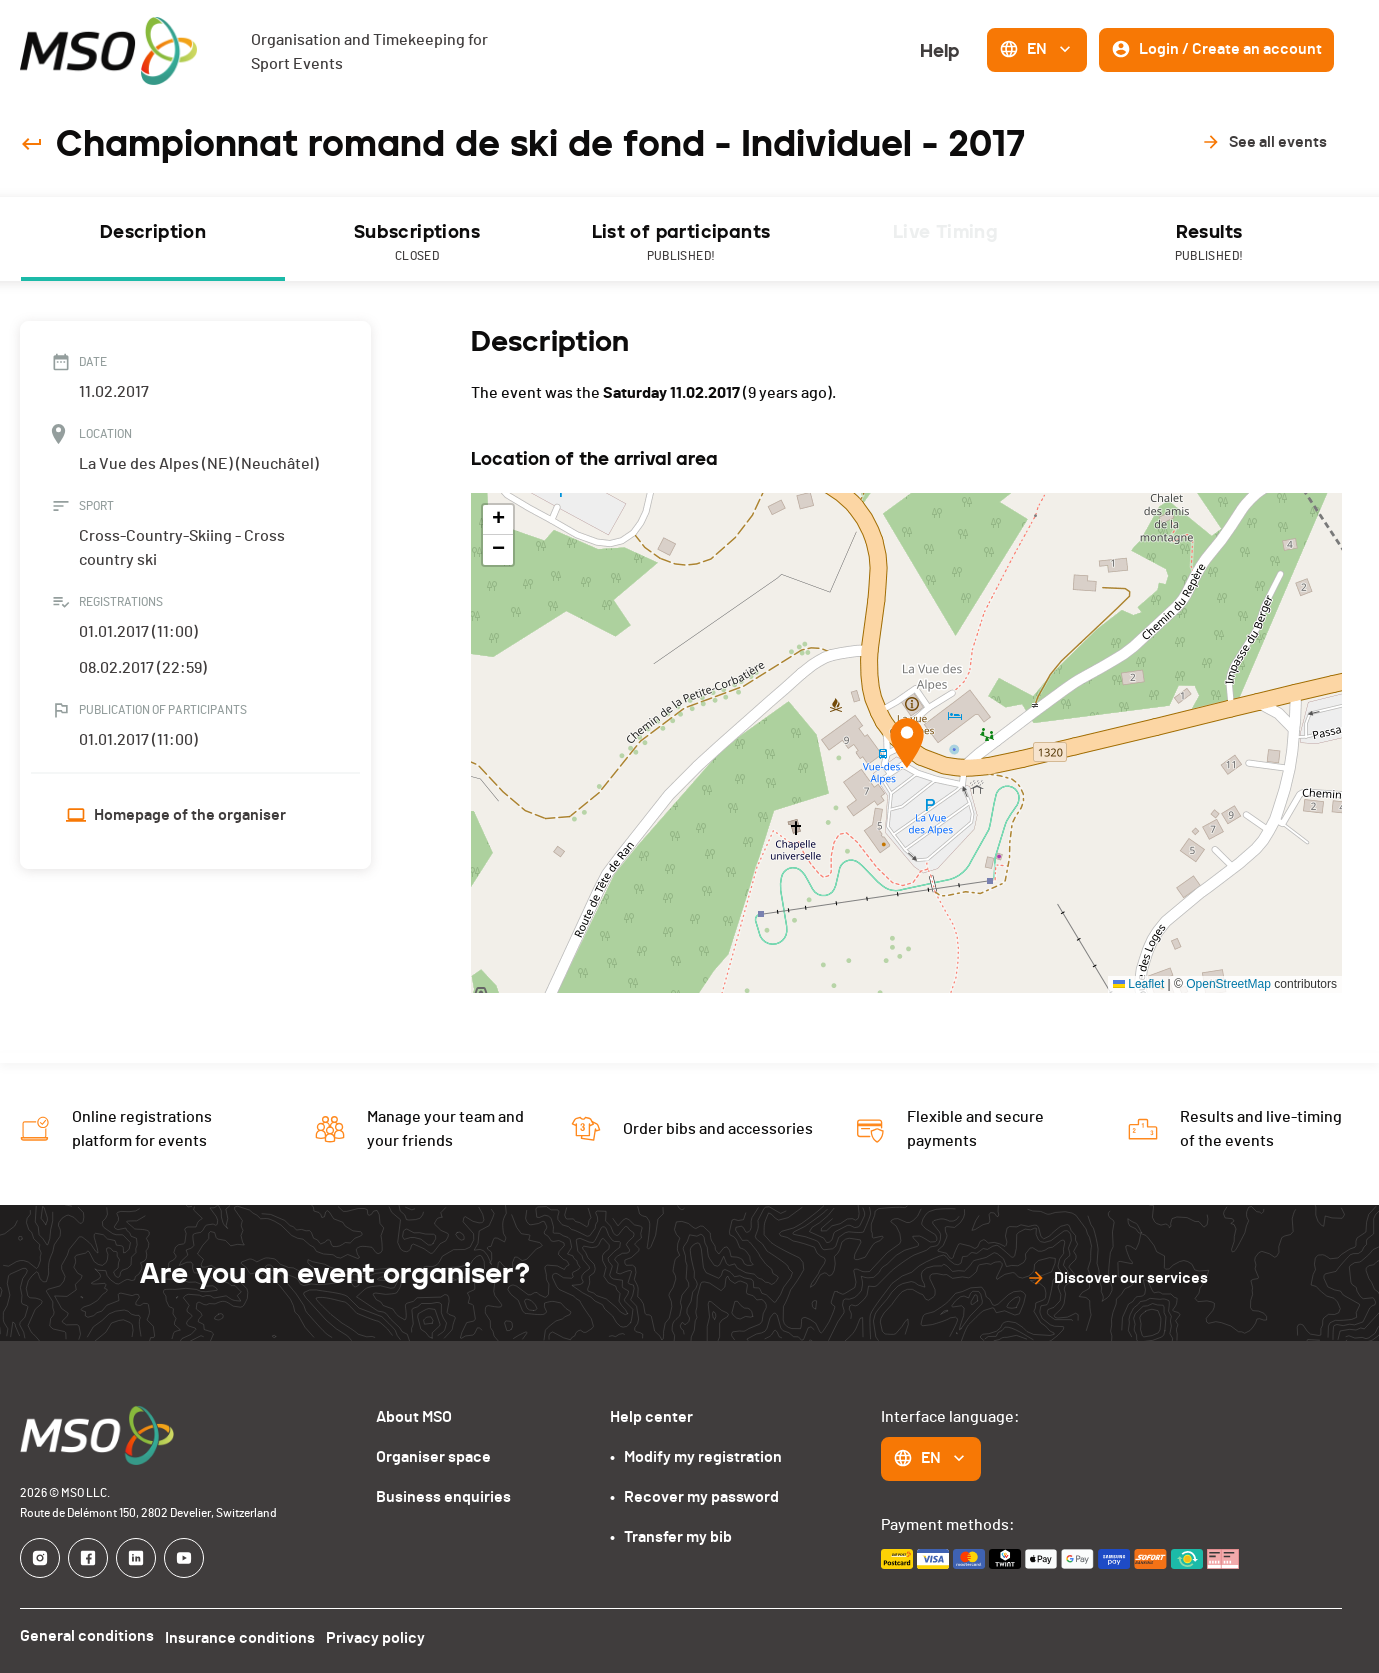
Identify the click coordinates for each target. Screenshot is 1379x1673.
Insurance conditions (245, 1636)
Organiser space (433, 1457)
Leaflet (1138, 984)
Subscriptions (417, 243)
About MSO (414, 1417)
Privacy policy (385, 1636)
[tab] (153, 239)
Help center (651, 1417)
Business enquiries (443, 1497)
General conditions (87, 1636)
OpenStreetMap (1228, 984)
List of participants (681, 243)
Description (153, 232)
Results (1209, 243)
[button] (907, 743)
